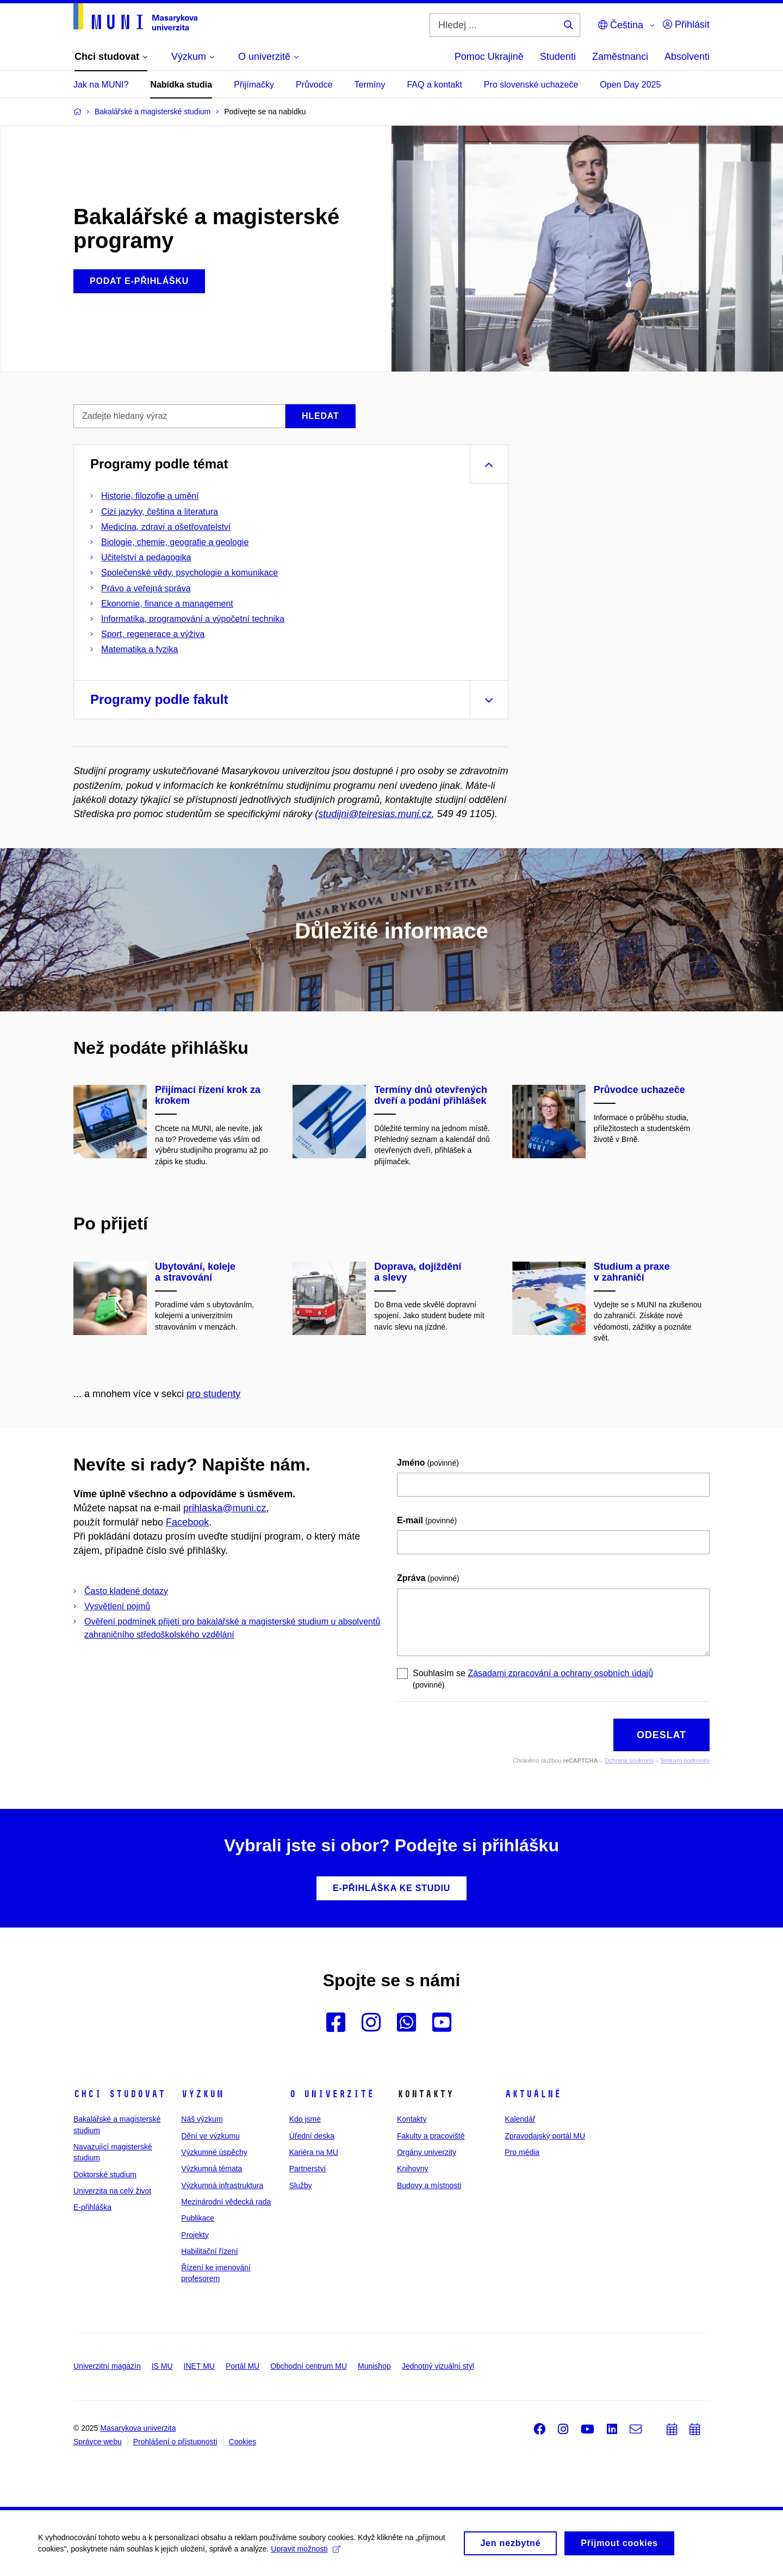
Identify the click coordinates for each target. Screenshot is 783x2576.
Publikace (197, 2218)
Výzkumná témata (211, 2168)
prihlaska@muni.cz (224, 1508)
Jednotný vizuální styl (438, 2366)
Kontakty (411, 2119)
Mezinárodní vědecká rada (226, 2201)
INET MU (199, 2366)
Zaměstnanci (620, 56)
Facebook (187, 1522)
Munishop (374, 2366)
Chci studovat (119, 2094)
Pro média (522, 2152)
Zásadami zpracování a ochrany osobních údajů (560, 1673)
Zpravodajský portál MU (545, 2136)
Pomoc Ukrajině (489, 56)
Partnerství (307, 2168)
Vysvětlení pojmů (117, 1606)
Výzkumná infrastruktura (222, 2185)
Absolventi (687, 56)
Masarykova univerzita (138, 2428)
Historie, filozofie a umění (150, 496)
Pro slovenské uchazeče (531, 84)
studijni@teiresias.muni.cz (374, 813)
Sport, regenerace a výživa (152, 634)
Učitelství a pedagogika (146, 557)
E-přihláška (92, 2207)
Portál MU (242, 2366)
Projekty (195, 2235)
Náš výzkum (201, 2119)
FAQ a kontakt (434, 84)
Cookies (243, 2441)
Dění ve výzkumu (210, 2136)
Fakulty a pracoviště (431, 2136)
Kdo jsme (305, 2119)
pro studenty (213, 1393)
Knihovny (412, 2168)
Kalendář (520, 2119)
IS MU (162, 2366)
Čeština (620, 25)
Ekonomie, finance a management (167, 603)
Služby (300, 2185)
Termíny (370, 84)
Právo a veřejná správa (146, 588)
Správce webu (97, 2441)
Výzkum (202, 2094)
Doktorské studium (104, 2174)
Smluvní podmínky (685, 1760)
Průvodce (314, 84)
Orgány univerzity (426, 2152)
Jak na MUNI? (100, 84)
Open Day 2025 (630, 84)
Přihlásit (686, 24)
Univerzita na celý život (112, 2190)
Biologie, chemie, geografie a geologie (174, 542)
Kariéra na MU (313, 2152)
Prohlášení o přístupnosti (175, 2441)
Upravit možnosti (305, 2551)
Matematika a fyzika (139, 649)
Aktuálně (533, 2094)
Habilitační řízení (209, 2251)
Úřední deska (311, 2136)
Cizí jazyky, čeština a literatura (159, 511)
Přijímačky (254, 84)
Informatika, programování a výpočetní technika (192, 618)
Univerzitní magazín (107, 2366)
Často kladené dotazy (126, 1591)
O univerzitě (331, 2094)
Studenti (558, 56)
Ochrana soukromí (629, 1760)
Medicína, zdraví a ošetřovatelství (166, 527)
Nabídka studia (181, 84)
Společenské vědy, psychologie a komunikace (189, 572)
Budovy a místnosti (429, 2185)
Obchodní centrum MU (308, 2366)
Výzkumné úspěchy (214, 2152)
